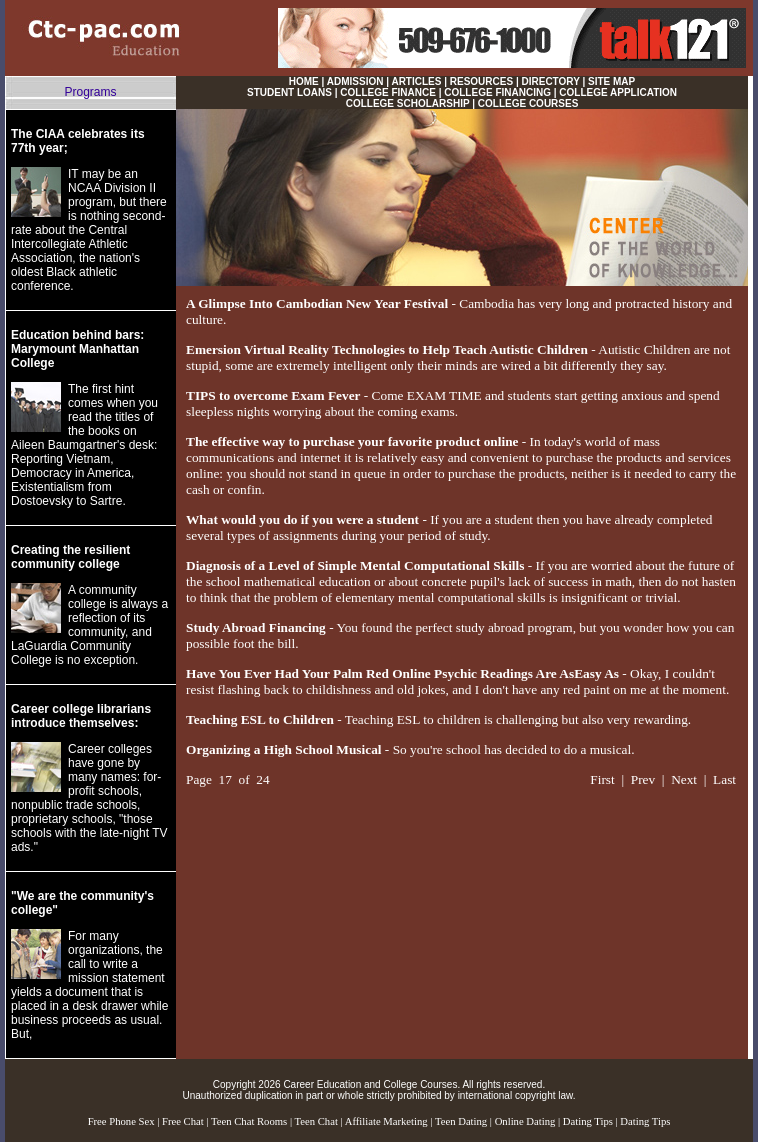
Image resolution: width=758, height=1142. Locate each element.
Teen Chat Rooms (249, 1121)
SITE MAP (611, 81)
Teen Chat (316, 1121)
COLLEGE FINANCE (388, 92)
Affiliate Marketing (386, 1121)
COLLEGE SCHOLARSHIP (408, 103)
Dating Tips (588, 1121)
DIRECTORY (551, 81)
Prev (643, 779)
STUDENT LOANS (289, 92)
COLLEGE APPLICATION (618, 92)
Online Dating (525, 1121)
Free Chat (183, 1121)
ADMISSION (355, 81)
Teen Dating (461, 1121)
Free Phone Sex (121, 1121)
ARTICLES (416, 81)
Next (684, 779)
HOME (304, 81)
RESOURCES (481, 81)
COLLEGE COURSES (528, 103)
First (602, 779)
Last (724, 779)
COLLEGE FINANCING (497, 92)
